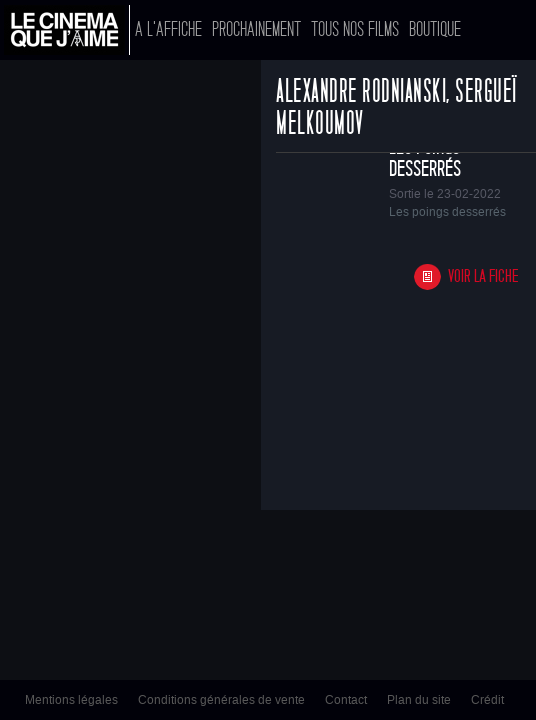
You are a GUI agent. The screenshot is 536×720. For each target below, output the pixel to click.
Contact (346, 700)
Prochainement (256, 29)
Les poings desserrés (425, 158)
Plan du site (419, 700)
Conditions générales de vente (221, 700)
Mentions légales (71, 700)
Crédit (487, 700)
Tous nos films (355, 29)
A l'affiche (168, 29)
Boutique (435, 29)
